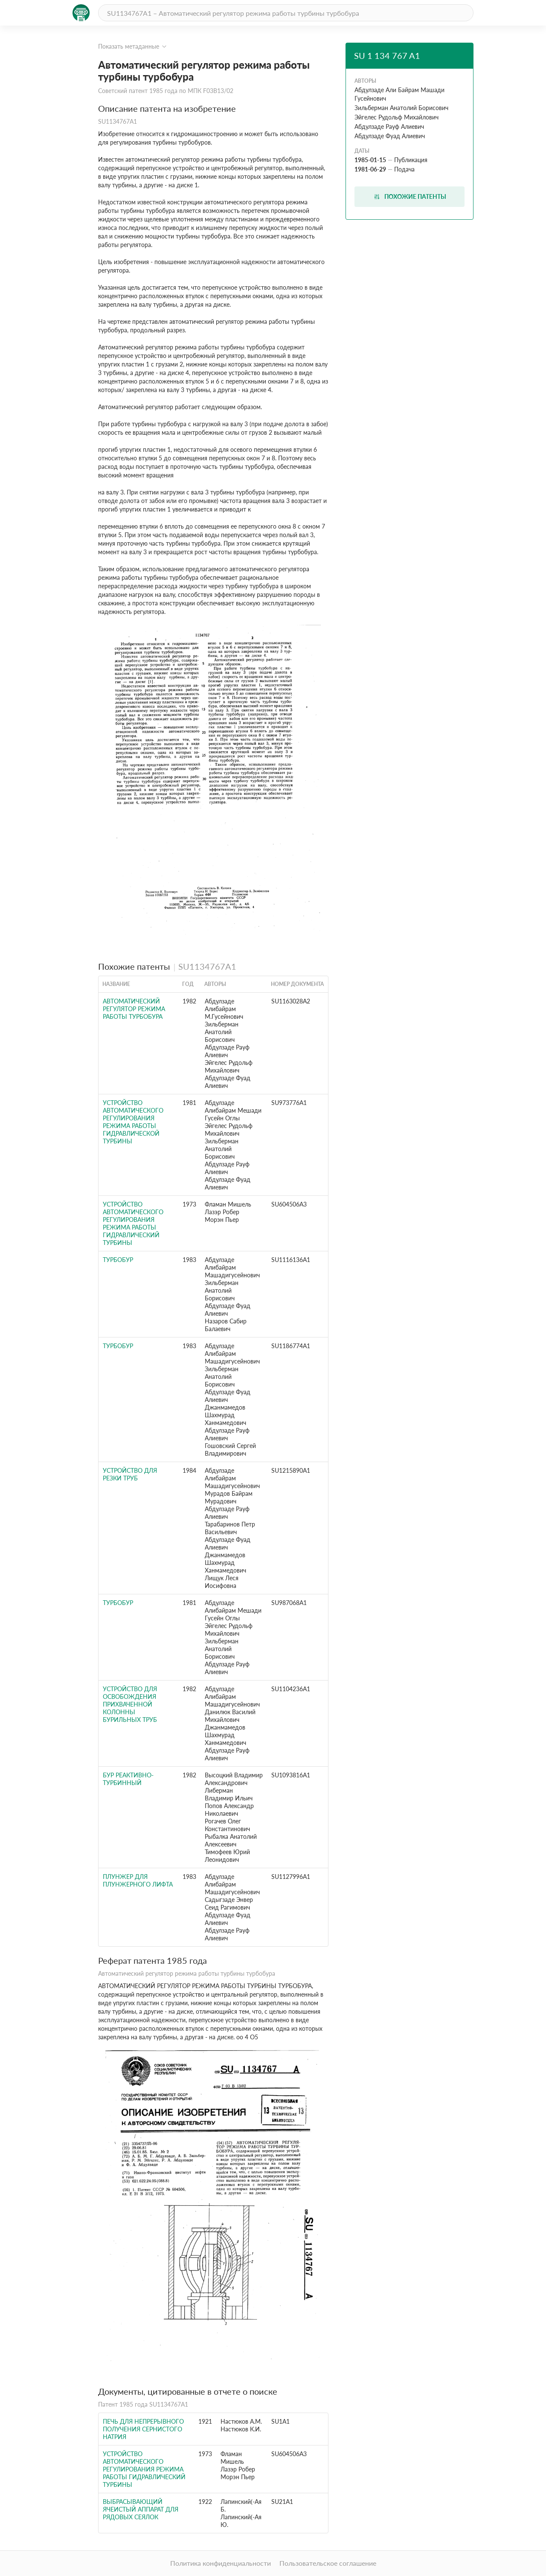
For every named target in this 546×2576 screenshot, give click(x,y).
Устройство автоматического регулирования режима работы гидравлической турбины (133, 1122)
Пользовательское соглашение (327, 2563)
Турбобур (118, 1259)
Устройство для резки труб (130, 1474)
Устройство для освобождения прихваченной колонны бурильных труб (130, 1704)
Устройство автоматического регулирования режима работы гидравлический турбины (133, 1223)
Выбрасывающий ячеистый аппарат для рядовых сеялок (140, 2509)
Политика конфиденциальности (220, 2563)
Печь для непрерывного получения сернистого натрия (143, 2429)
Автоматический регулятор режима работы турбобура (134, 1008)
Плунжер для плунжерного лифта (138, 1880)
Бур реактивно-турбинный (128, 1778)
